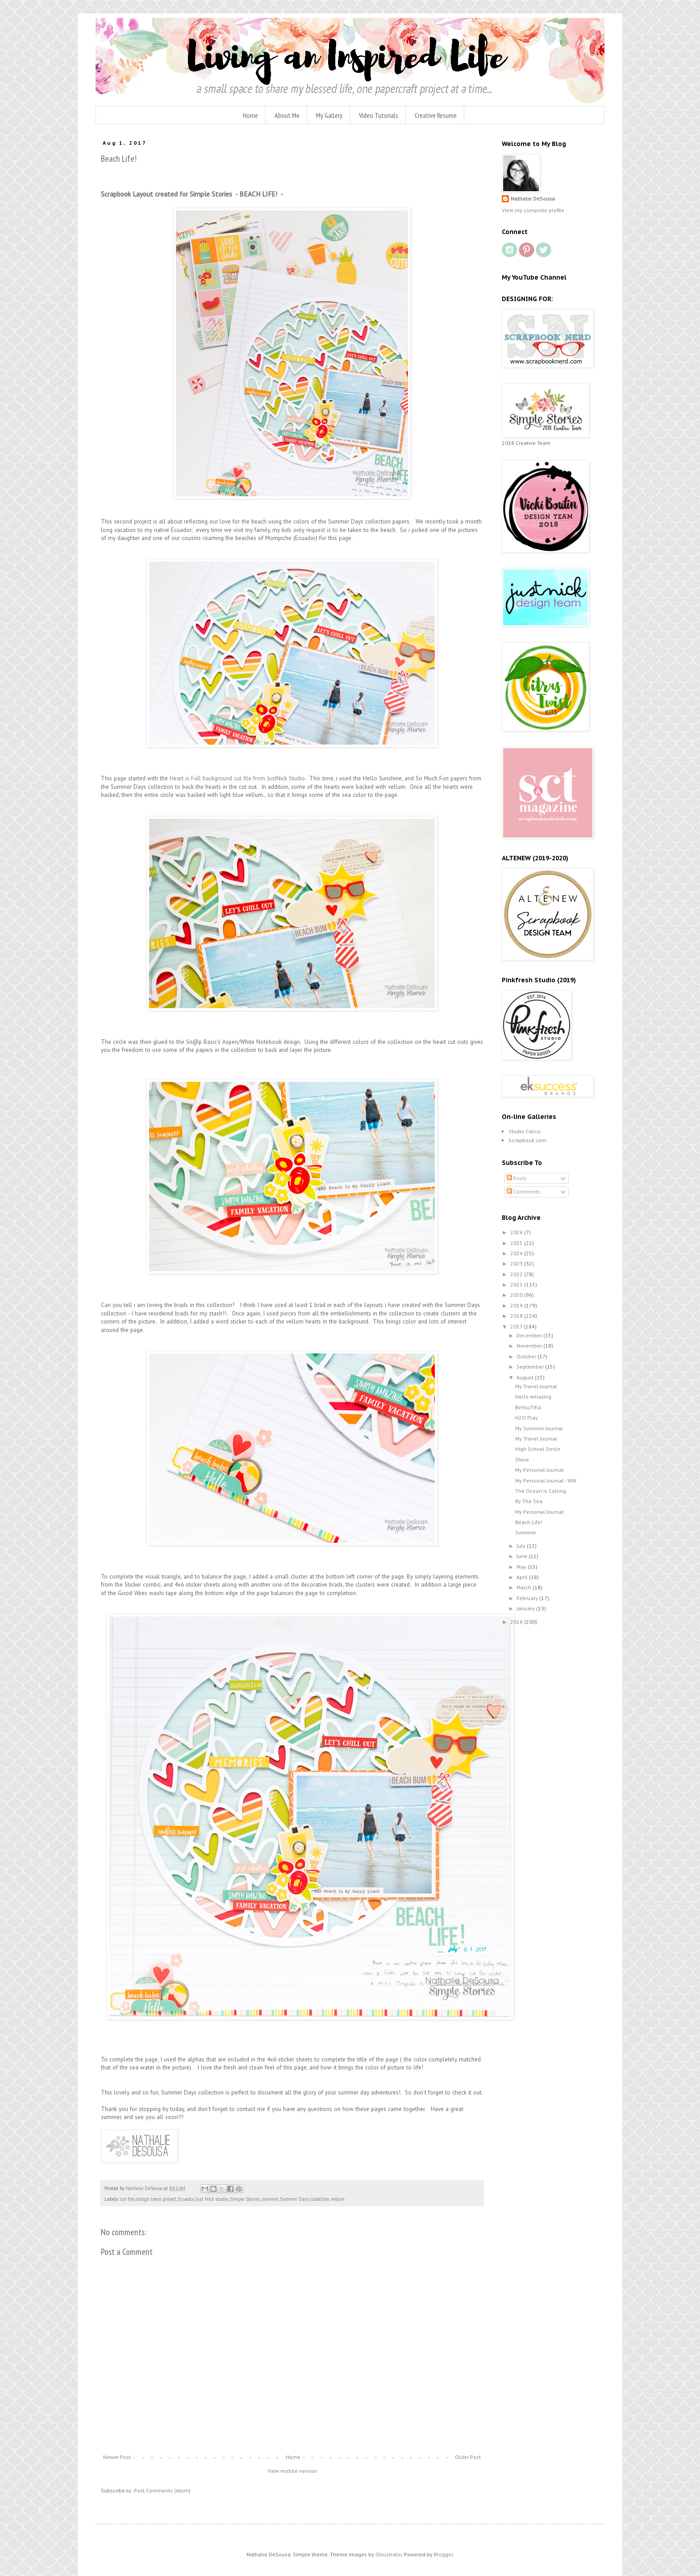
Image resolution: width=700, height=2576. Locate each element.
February (528, 1598)
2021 (517, 1284)
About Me (287, 115)
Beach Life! (528, 1522)
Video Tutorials (378, 115)
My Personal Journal (539, 1469)
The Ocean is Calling (540, 1490)
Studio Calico (524, 1131)
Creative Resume (436, 115)
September (531, 1366)
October (527, 1356)
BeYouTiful (528, 1407)
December (530, 1335)
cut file (127, 2199)
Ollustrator (388, 2554)
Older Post (468, 2457)
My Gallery (329, 115)
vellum (338, 2199)
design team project (156, 2199)
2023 (517, 1263)
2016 (517, 1621)
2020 (517, 1294)
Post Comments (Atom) (162, 2490)
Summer (525, 1532)
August (526, 1377)
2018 (517, 1315)
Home (250, 115)
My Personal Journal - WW (545, 1480)
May (522, 1566)
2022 (517, 1274)
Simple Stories (245, 2199)
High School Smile (537, 1448)
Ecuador (186, 2199)
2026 (517, 1232)
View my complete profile (533, 210)
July (522, 1545)
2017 (517, 1326)
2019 (517, 1305)
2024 (517, 1253)
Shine (522, 1459)
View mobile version (292, 2470)
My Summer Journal (539, 1428)
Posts (517, 1178)
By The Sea (528, 1501)
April (523, 1577)
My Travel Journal (536, 1386)
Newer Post (117, 2457)
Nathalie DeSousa (533, 198)
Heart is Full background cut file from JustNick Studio (236, 778)
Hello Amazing (533, 1396)
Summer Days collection (304, 2199)
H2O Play (526, 1417)
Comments (523, 1191)
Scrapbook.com (527, 1140)
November (530, 1345)
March (525, 1587)
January (526, 1608)
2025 (517, 1243)
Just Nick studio (212, 2199)
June (523, 1556)
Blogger (443, 2554)
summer (270, 2199)
